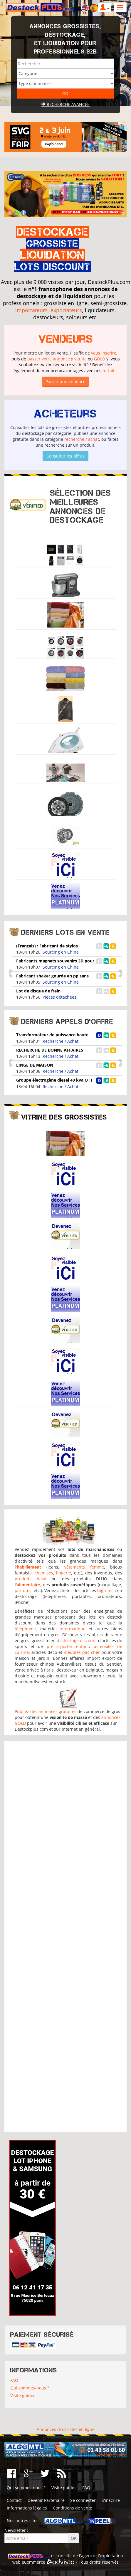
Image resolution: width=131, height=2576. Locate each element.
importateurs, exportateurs (48, 310)
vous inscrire (103, 353)
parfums (23, 1590)
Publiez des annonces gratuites (45, 1711)
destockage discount (77, 1640)
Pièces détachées (59, 997)
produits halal (30, 1578)
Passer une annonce (65, 381)
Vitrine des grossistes (64, 1117)
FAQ (14, 2380)
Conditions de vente (72, 2508)
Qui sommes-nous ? (29, 2388)
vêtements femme (84, 1567)
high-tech (106, 1590)
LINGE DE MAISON (34, 1065)
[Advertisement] (66, 1936)
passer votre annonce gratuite (57, 359)
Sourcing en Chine (61, 952)
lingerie (63, 1573)
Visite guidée (23, 2395)
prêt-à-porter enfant (68, 1646)
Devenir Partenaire (46, 2500)
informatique (72, 1629)
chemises (44, 1573)
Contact (14, 2500)
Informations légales (27, 2508)
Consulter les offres (65, 456)
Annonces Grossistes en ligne (66, 2429)
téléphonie (25, 1629)
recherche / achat (81, 439)
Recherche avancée (65, 104)
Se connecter (83, 2500)
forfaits (110, 370)
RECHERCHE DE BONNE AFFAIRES (49, 1050)
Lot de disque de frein (38, 991)
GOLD (99, 359)
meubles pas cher (82, 1652)
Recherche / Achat (60, 1041)
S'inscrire (111, 2500)
